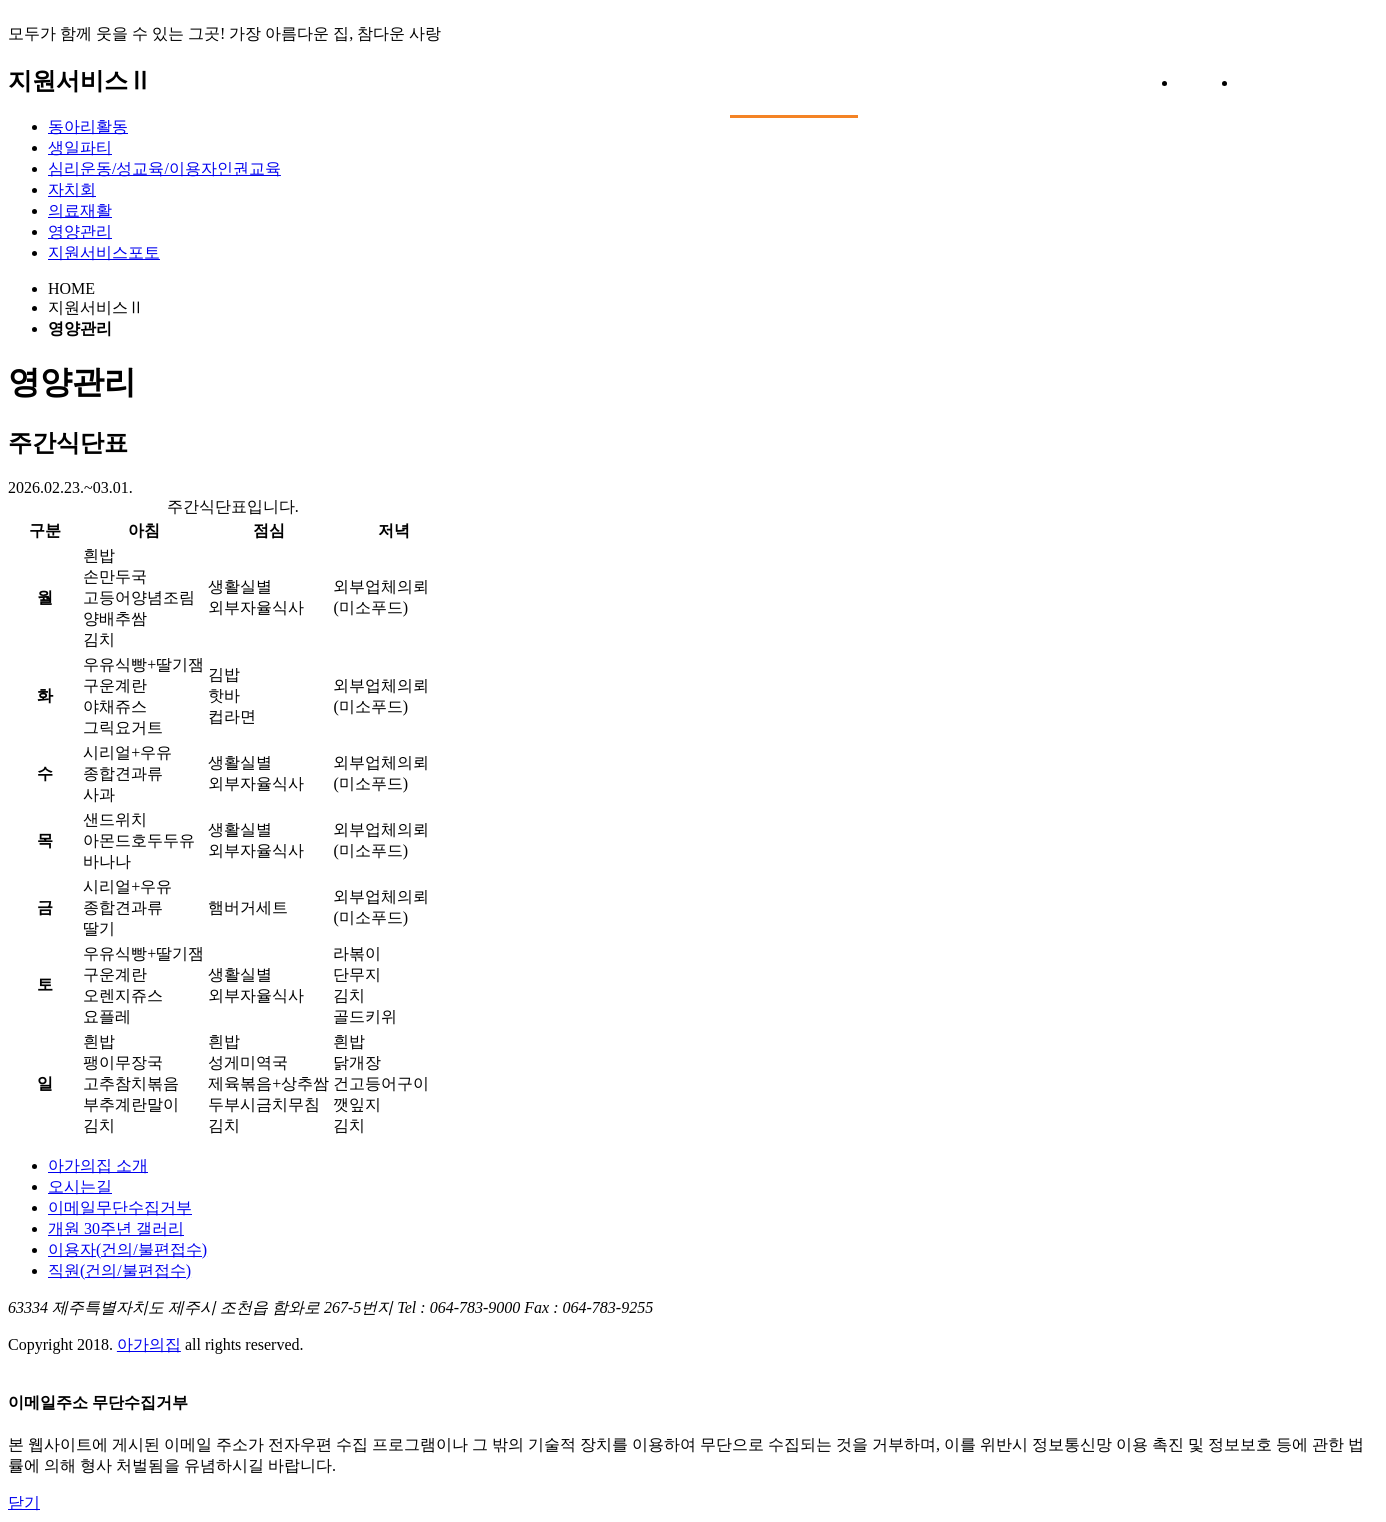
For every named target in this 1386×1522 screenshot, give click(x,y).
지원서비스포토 (104, 252)
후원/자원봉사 (953, 71)
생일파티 (80, 147)
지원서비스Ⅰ (637, 71)
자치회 (72, 189)
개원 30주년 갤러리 (116, 1228)
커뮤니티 (1095, 71)
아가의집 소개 (98, 1165)
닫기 (24, 1502)
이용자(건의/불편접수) (127, 1249)
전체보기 (1280, 87)
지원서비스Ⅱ (794, 72)
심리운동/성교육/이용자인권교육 (164, 168)
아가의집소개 (480, 71)
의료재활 (80, 210)
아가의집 (198, 93)
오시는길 (80, 1186)
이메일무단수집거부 (120, 1207)
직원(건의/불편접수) (119, 1270)
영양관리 (80, 231)
